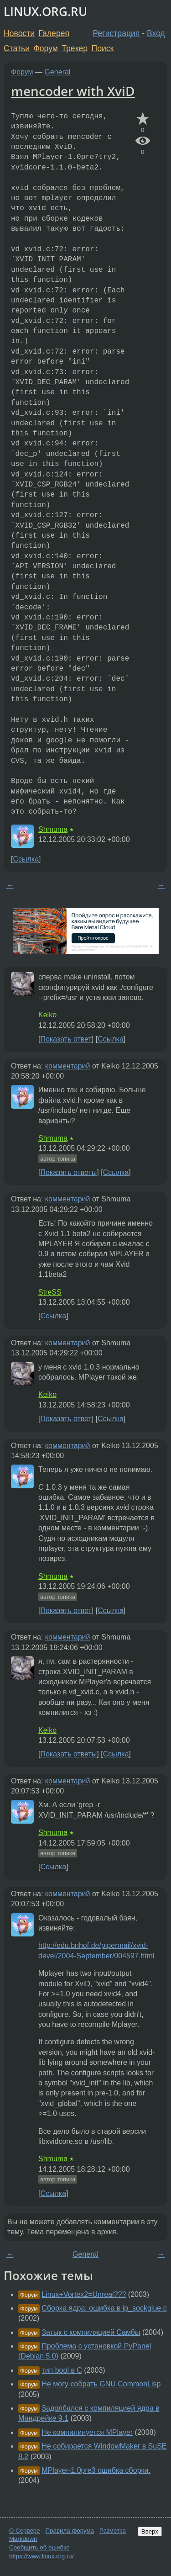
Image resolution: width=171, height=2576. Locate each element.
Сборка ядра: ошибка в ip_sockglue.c (103, 2308)
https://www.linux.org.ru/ (41, 2556)
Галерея (54, 33)
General (58, 72)
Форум (45, 48)
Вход (156, 33)
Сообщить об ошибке (39, 2547)
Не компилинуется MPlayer (87, 2432)
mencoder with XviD (73, 91)
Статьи (17, 48)
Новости (19, 33)
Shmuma (52, 829)
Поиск (103, 48)
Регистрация (116, 33)
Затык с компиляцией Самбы (90, 2332)
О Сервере (24, 2530)
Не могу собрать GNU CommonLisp (101, 2384)
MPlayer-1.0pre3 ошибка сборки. (95, 2470)
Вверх (149, 2531)
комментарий (67, 1066)
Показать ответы (68, 1172)
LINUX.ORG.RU (45, 12)
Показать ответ (65, 1039)
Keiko (47, 1015)
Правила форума (70, 2530)
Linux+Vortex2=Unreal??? (83, 2294)
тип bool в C (61, 2370)
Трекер (75, 48)
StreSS (50, 1292)
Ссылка (26, 859)
